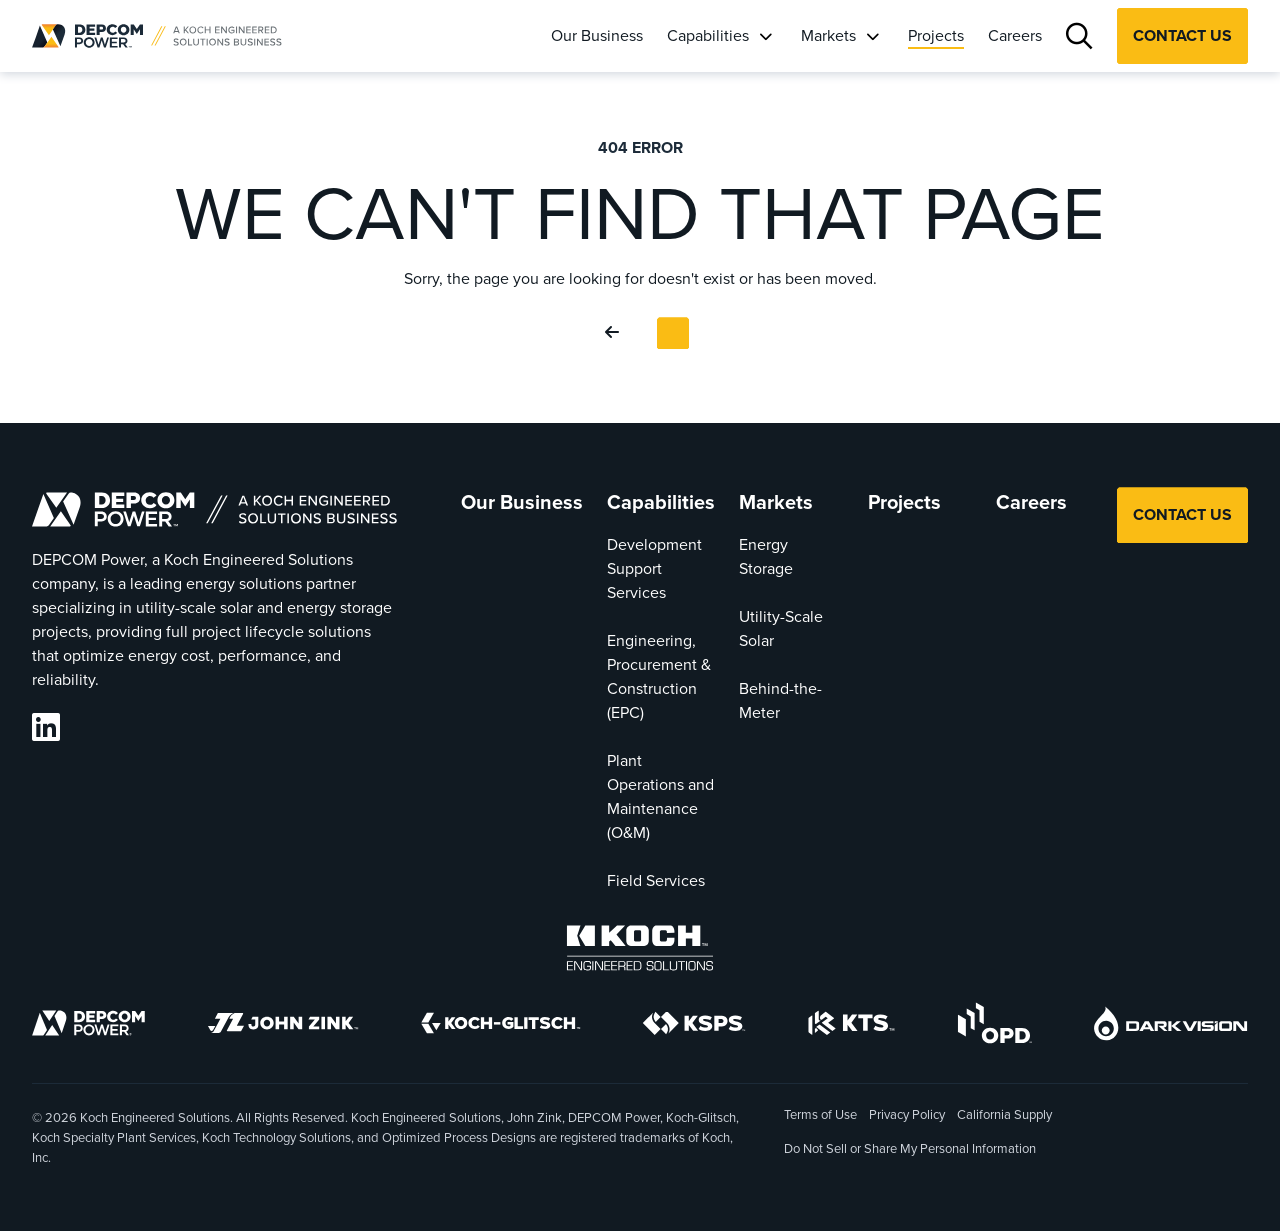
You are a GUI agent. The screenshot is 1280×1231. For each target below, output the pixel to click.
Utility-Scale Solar (781, 628)
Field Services (656, 880)
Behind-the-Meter (780, 700)
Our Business (597, 35)
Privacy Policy (907, 1114)
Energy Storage (766, 556)
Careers (1015, 35)
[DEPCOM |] (157, 36)
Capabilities (708, 35)
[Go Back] (616, 333)
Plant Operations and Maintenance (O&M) (660, 796)
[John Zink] (283, 1026)
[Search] (1079, 36)
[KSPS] (694, 1027)
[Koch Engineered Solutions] (640, 951)
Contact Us (1182, 35)
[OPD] (994, 1026)
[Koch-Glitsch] (501, 1026)
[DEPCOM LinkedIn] (46, 727)
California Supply (1004, 1114)
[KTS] (851, 1026)
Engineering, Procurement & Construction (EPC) (659, 676)
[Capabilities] (765, 36)
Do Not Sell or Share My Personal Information (910, 1150)
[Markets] (872, 36)
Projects (936, 35)
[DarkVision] (1171, 1027)
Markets (828, 35)
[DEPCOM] (88, 1026)
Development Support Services (654, 568)
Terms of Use (820, 1114)
